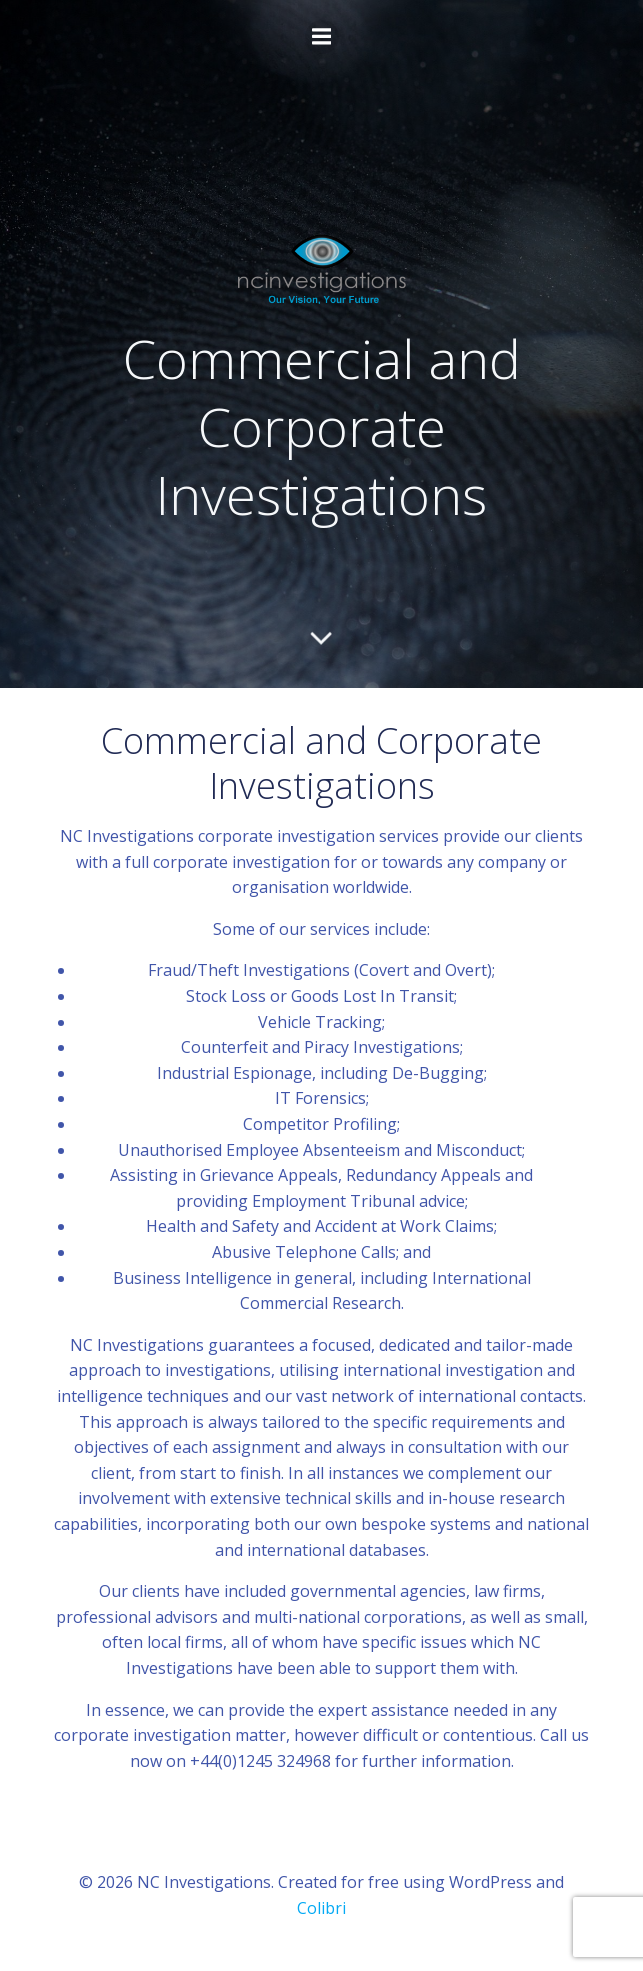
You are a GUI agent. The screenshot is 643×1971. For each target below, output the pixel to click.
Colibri (321, 1908)
